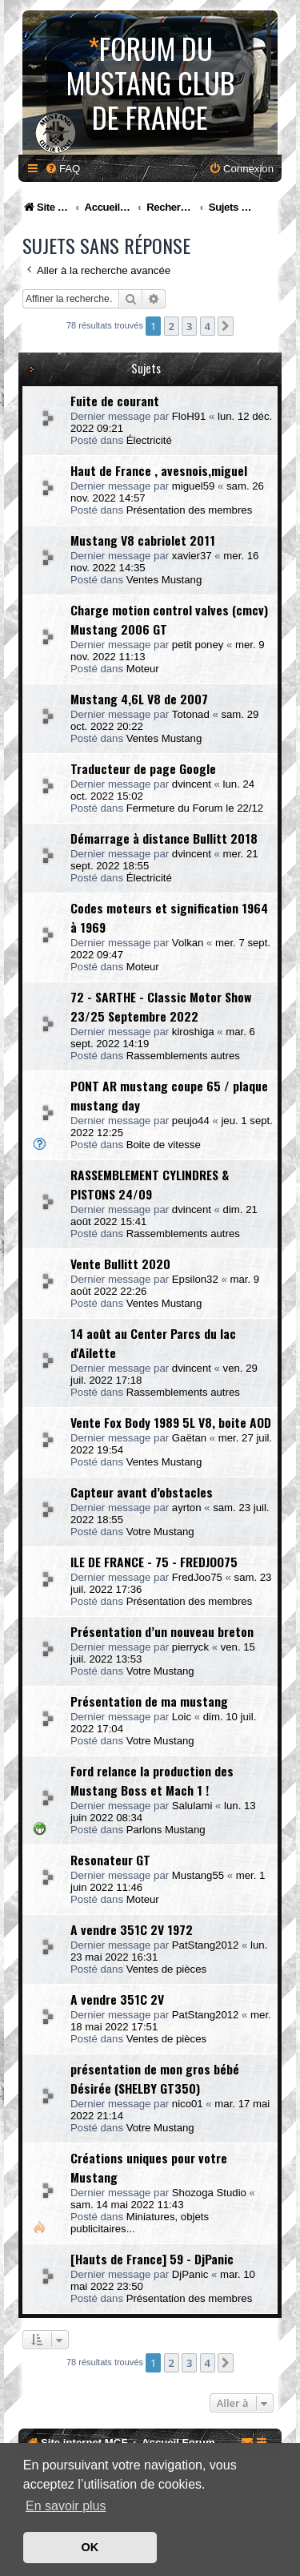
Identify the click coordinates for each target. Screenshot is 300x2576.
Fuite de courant (114, 400)
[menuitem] (62, 168)
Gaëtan (189, 1438)
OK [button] (90, 2547)
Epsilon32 (195, 1279)
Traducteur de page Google (143, 768)
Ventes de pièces (166, 1969)
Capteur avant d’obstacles (141, 1492)
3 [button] (189, 326)
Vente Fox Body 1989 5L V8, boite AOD (170, 1422)
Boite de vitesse (163, 1145)
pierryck (190, 1647)
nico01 (187, 2104)
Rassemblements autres (183, 1056)
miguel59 (193, 486)
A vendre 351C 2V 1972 (131, 1929)
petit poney (198, 645)
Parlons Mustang (166, 1830)
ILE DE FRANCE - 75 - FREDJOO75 (154, 1561)
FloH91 (189, 416)
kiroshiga (193, 1032)
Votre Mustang (160, 1532)
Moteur (142, 669)
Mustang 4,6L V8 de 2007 (139, 698)
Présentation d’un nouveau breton (162, 1631)
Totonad (191, 714)
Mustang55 (198, 1875)
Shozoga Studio (209, 2193)
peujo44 (191, 1121)
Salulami (192, 1806)
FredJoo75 (197, 1577)
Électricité (149, 440)
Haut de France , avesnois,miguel (158, 470)
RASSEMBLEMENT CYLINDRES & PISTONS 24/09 (149, 1184)
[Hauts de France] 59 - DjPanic (152, 2258)
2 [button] (171, 326)
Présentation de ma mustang (149, 1701)
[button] (226, 326)
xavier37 (192, 556)
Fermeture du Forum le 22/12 (195, 808)
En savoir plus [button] (66, 2506)
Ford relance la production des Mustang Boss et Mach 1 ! (152, 1780)
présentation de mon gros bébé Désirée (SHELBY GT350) (154, 2078)
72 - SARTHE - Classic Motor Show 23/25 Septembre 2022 (160, 1006)
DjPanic (190, 2274)
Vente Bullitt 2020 (120, 1263)
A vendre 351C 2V (117, 1999)
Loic (181, 1717)
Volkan (188, 943)
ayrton (187, 1508)
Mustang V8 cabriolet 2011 (142, 540)
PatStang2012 (205, 1945)
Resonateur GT (110, 1859)
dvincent (191, 784)
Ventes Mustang (164, 580)
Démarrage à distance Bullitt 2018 (164, 838)
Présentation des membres (189, 510)
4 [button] (207, 326)
